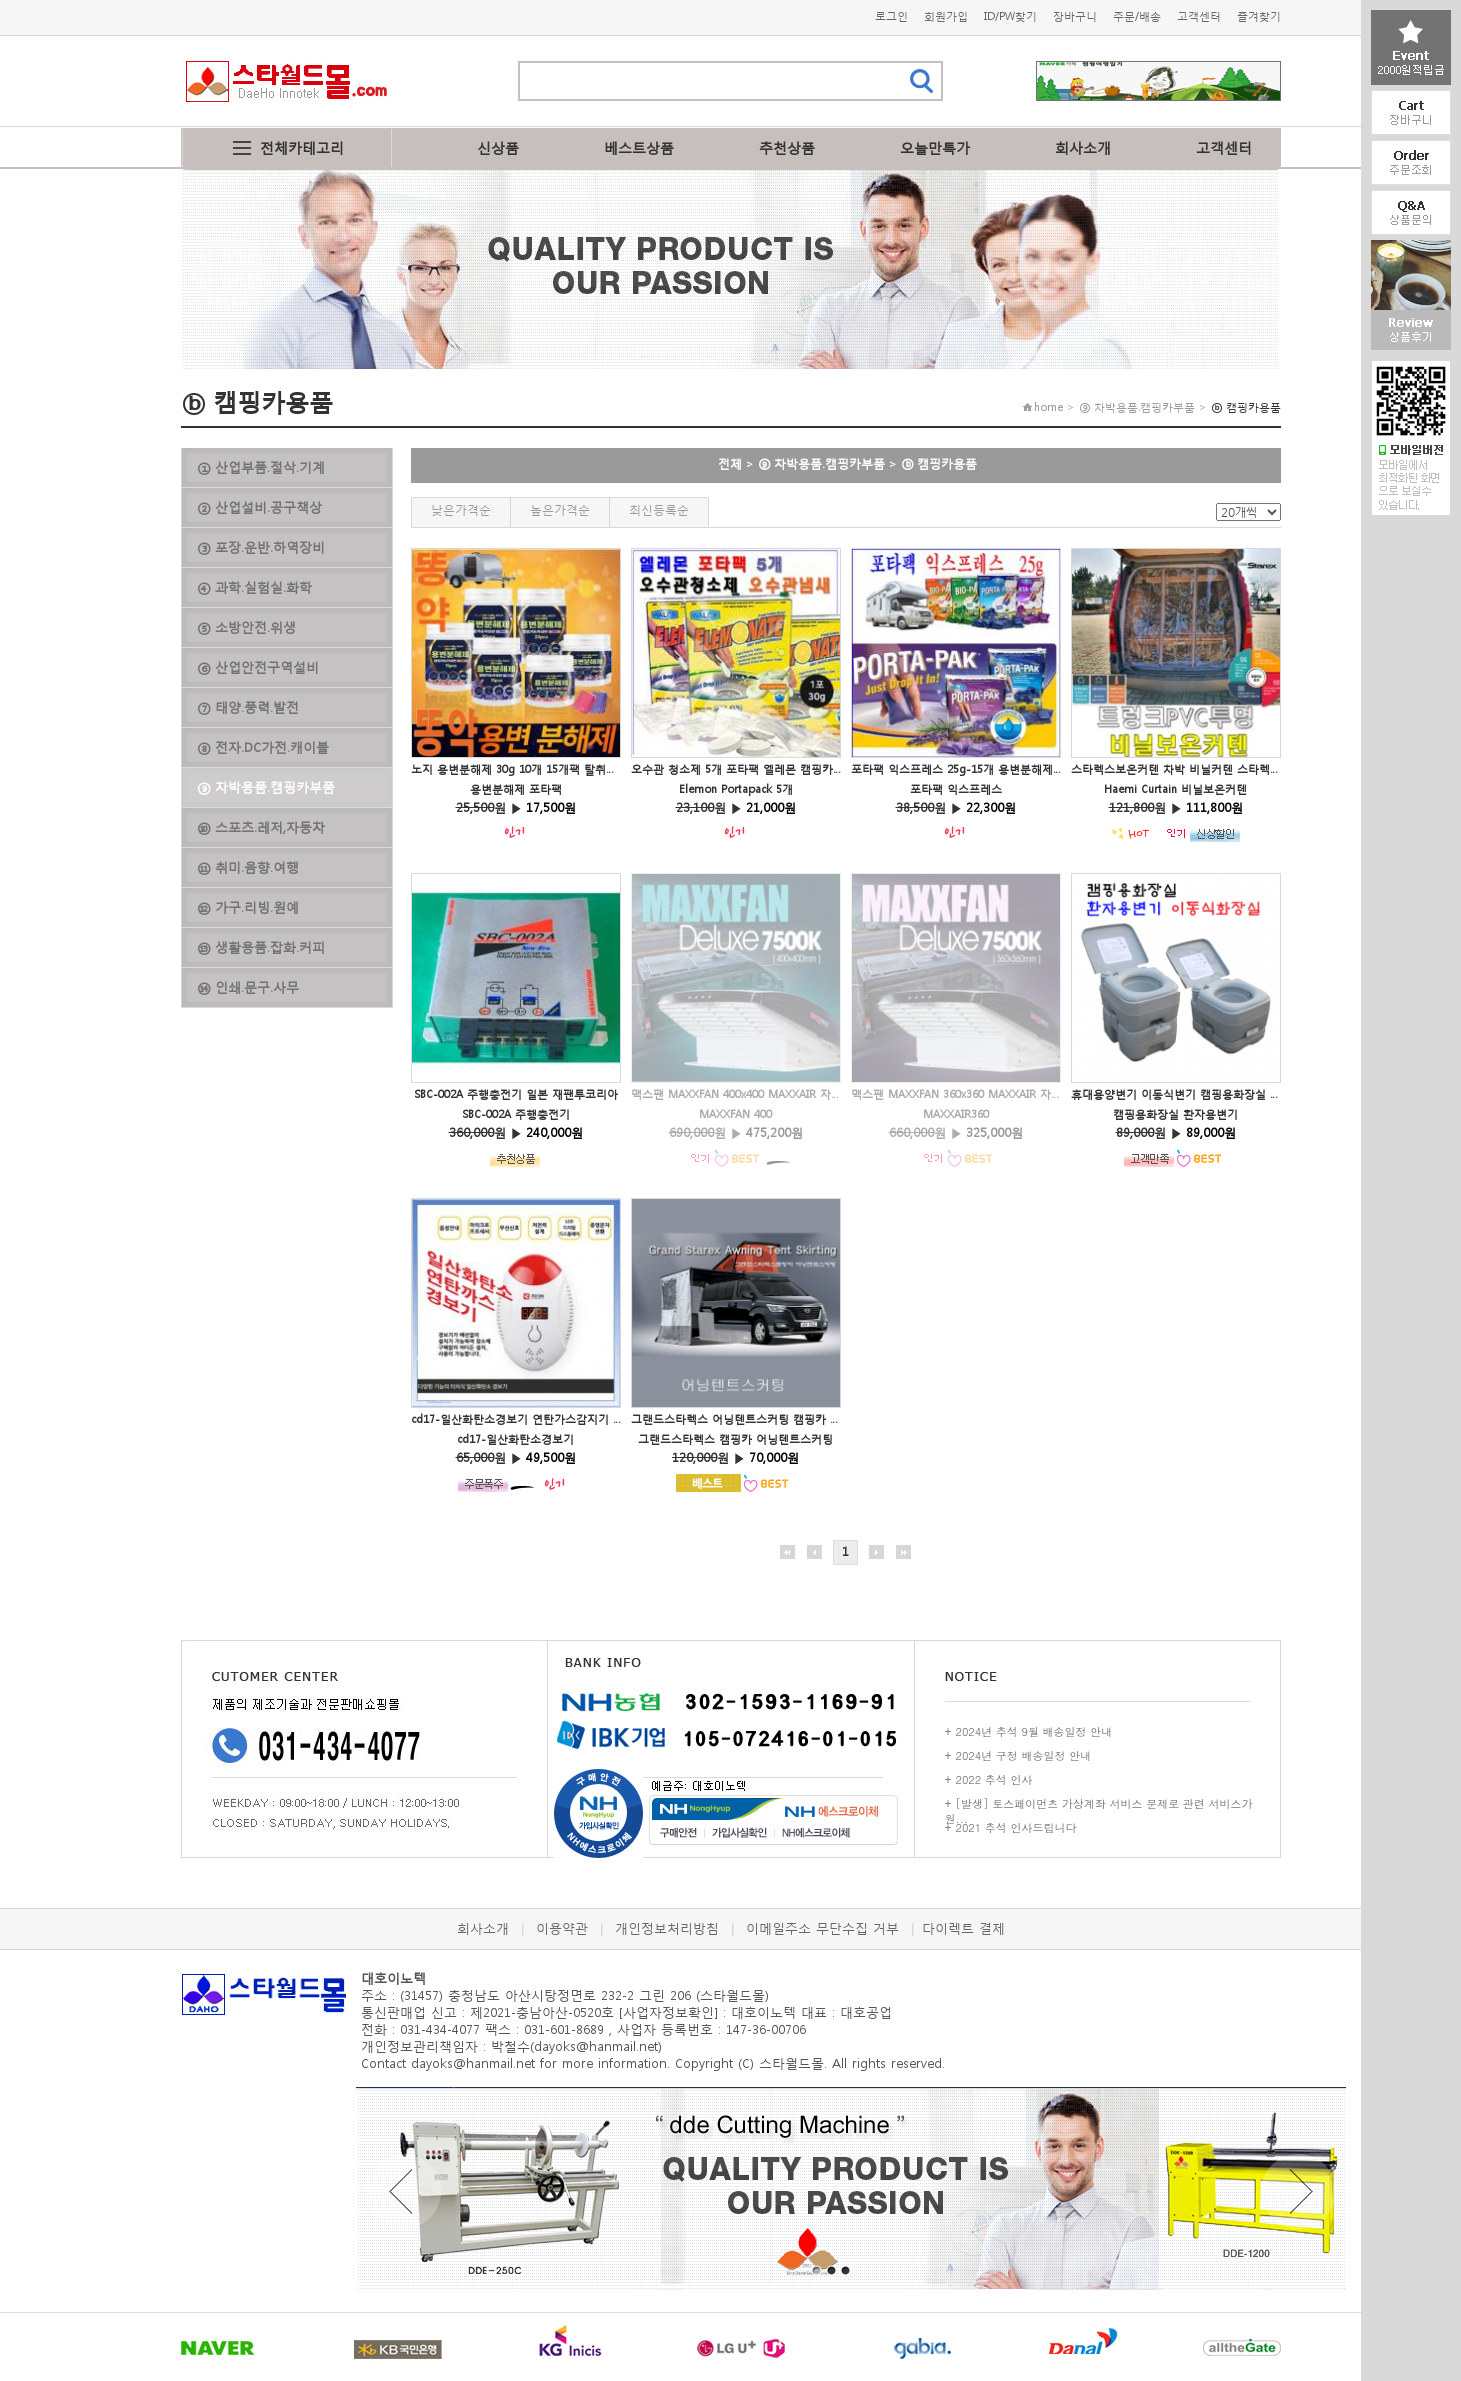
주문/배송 (1137, 16)
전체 (730, 463)
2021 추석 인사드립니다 (1016, 1827)
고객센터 (1199, 16)
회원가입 (946, 16)
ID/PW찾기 (1010, 16)
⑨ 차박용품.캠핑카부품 (821, 463)
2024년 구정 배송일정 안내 (1024, 1755)
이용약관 (562, 1928)
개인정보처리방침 (667, 1928)
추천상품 (787, 147)
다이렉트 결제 (963, 1928)
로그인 (891, 16)
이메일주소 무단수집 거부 (822, 1928)
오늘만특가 (935, 147)
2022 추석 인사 (994, 1779)
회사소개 (1083, 147)
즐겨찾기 (1259, 16)
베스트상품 (639, 147)
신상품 (498, 147)
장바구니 (1075, 16)
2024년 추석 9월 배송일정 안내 (1034, 1731)
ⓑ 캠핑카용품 (939, 463)
